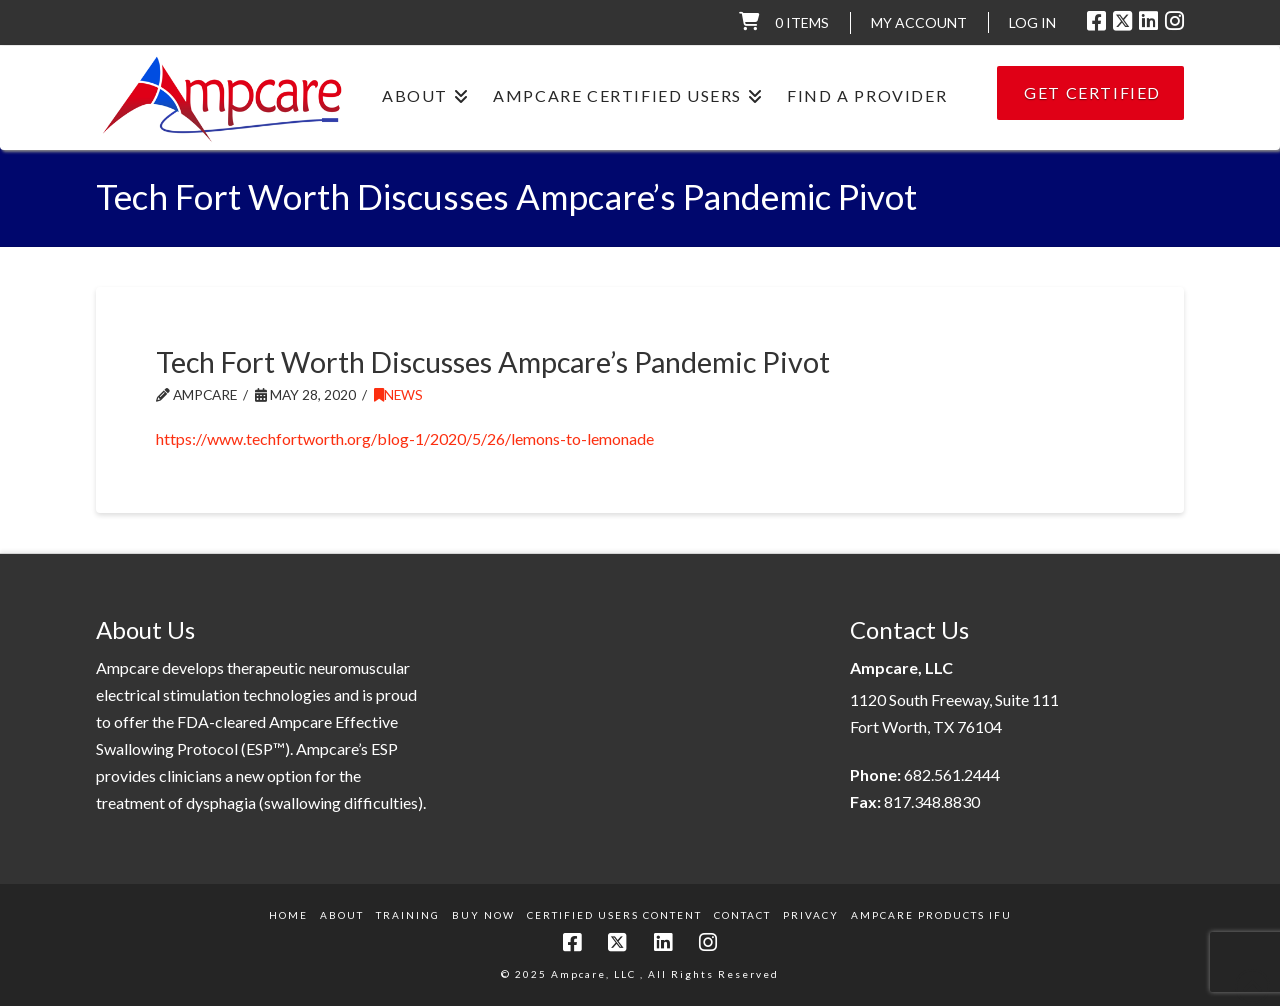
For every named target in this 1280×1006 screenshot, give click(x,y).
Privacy (811, 915)
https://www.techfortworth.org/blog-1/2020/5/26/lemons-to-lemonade (405, 438)
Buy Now (483, 915)
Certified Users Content (614, 915)
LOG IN (1032, 22)
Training (408, 915)
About (342, 915)
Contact (742, 915)
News (398, 394)
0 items (802, 22)
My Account (919, 22)
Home (288, 915)
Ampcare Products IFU (931, 915)
